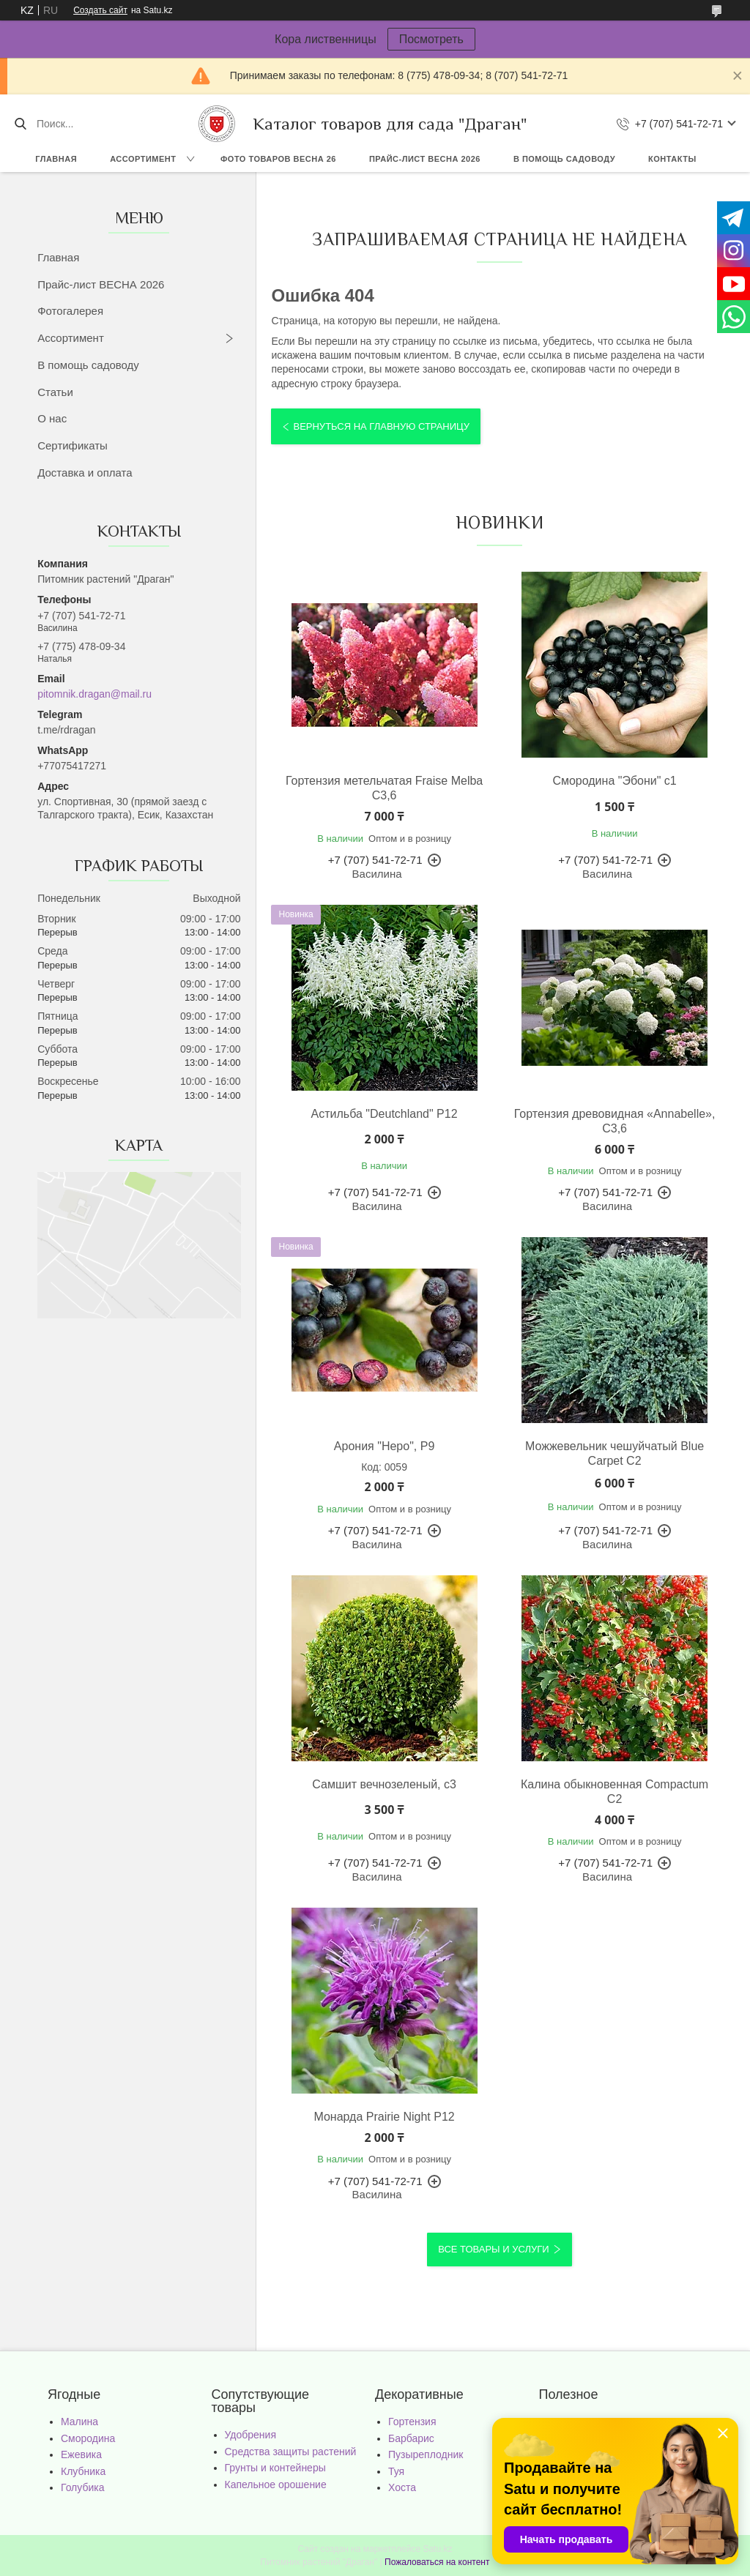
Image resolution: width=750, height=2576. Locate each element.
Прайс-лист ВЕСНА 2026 (424, 158)
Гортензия (412, 2421)
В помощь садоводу (564, 158)
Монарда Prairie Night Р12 (383, 2116)
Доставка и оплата (84, 472)
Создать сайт (100, 10)
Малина (79, 2421)
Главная (56, 158)
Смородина (88, 2438)
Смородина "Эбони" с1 (614, 780)
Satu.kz (437, 2549)
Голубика (83, 2487)
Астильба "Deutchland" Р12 (384, 1114)
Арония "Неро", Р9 (384, 1446)
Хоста (402, 2487)
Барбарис (411, 2438)
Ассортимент (143, 158)
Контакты (672, 158)
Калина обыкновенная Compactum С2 (614, 1791)
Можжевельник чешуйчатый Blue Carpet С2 (614, 1453)
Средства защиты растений (291, 2451)
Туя (396, 2471)
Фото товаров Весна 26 (278, 158)
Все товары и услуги (493, 2249)
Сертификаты (72, 445)
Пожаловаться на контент (437, 2562)
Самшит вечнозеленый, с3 (384, 1784)
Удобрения (250, 2435)
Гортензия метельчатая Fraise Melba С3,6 (384, 788)
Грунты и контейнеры (275, 2468)
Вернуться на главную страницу (381, 426)
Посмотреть (431, 39)
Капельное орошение (276, 2484)
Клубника (83, 2471)
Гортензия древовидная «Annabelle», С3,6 (615, 1121)
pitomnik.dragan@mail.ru (94, 694)
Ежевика (81, 2454)
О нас (52, 418)
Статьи (55, 392)
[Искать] (20, 123)
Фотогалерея (70, 311)
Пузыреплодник (425, 2454)
